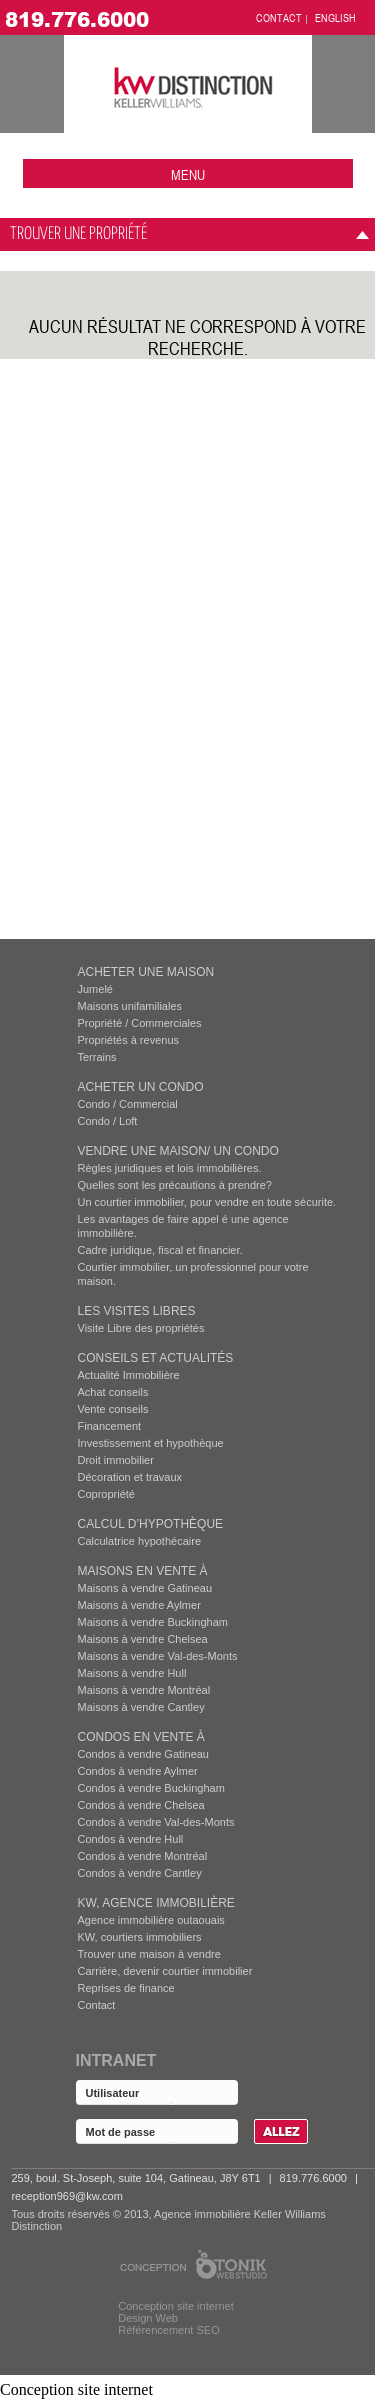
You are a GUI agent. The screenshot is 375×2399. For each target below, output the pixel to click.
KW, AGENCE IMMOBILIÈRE (156, 1903)
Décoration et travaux (130, 1477)
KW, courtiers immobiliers (140, 1937)
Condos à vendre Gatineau (143, 1754)
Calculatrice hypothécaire (140, 1541)
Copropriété (106, 1494)
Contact (97, 2005)
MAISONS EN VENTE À (143, 1571)
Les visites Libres (137, 1311)
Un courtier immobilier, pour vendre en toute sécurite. (207, 1202)
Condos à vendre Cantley (140, 1873)
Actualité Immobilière (129, 1375)
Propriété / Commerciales (140, 1023)
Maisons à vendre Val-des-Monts (158, 1656)
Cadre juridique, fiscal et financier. (160, 1250)
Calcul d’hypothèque (151, 1524)
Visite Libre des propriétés (141, 1328)
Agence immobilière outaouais (151, 1920)
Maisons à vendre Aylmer (139, 1605)
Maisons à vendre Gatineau (145, 1588)
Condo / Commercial (128, 1104)
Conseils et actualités (156, 1358)
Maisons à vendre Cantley (141, 1707)
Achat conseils (113, 1392)
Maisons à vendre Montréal (144, 1690)
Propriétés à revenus (129, 1040)
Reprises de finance (126, 1988)
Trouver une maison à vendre (149, 1954)
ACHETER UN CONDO (141, 1087)
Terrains (97, 1057)
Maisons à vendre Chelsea (143, 1639)
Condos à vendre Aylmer (138, 1771)
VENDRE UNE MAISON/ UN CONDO (178, 1151)
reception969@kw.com (66, 2196)
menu (188, 174)
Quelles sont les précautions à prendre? (175, 1185)
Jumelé (95, 989)
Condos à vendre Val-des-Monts (156, 1822)
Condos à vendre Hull (131, 1839)
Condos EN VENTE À (141, 1737)
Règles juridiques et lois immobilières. (170, 1168)
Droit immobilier (116, 1460)
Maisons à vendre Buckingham (153, 1622)
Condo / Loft (108, 1121)
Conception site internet (176, 2306)
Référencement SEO (169, 2330)
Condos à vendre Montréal (143, 1856)
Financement (110, 1426)
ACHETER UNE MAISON (146, 972)
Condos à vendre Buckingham (151, 1788)
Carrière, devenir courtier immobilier (165, 1971)
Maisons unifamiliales (130, 1006)
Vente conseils (113, 1409)
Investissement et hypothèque (151, 1443)
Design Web (148, 2318)
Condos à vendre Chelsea (141, 1805)
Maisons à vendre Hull (132, 1673)
